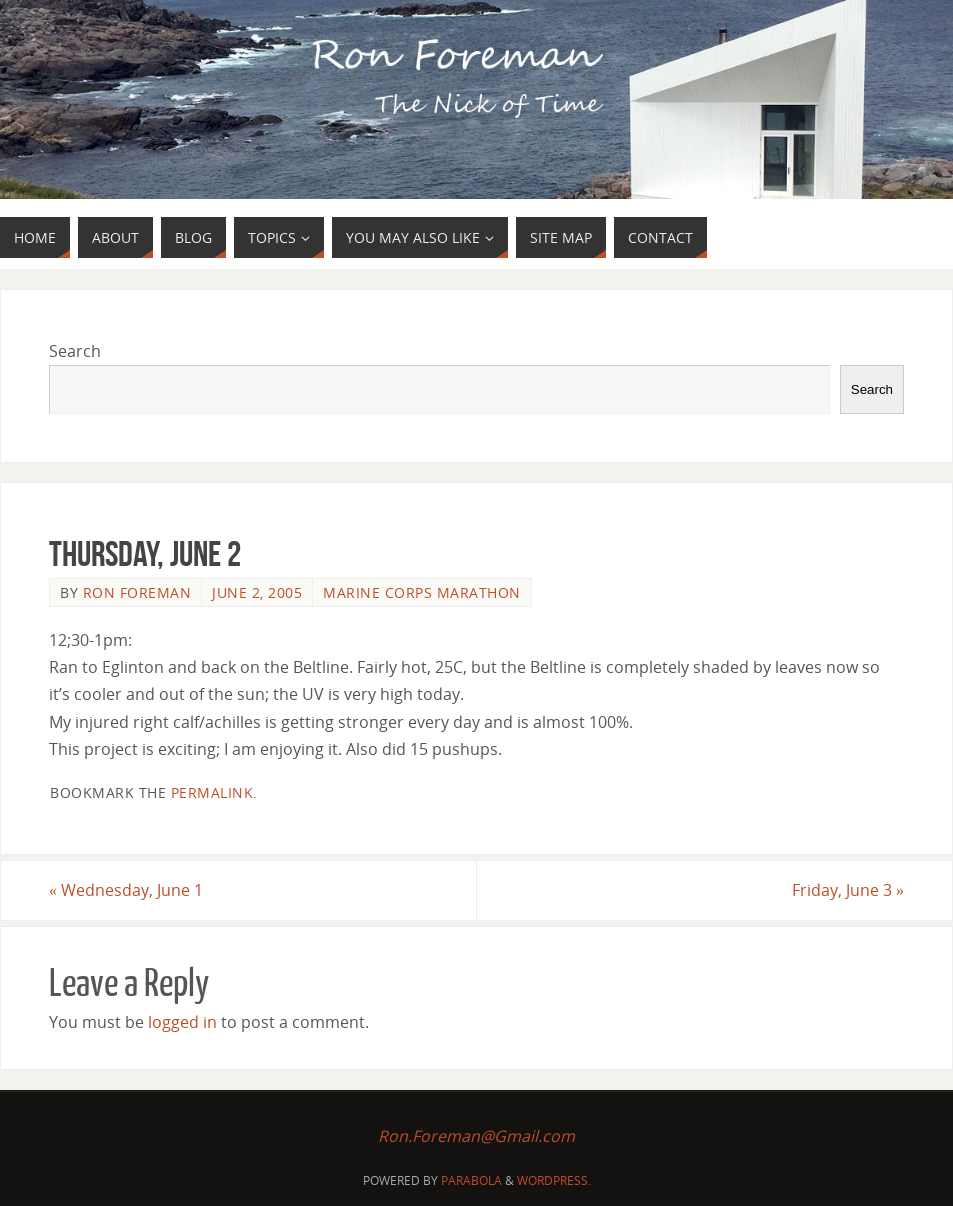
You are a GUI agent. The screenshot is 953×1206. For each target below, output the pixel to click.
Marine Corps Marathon (422, 592)
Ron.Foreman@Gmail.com (476, 1136)
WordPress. (554, 1180)
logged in (182, 1022)
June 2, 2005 (257, 592)
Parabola (471, 1180)
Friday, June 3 (848, 890)
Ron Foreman (137, 592)
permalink (212, 792)
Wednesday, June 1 (126, 890)
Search (75, 351)
